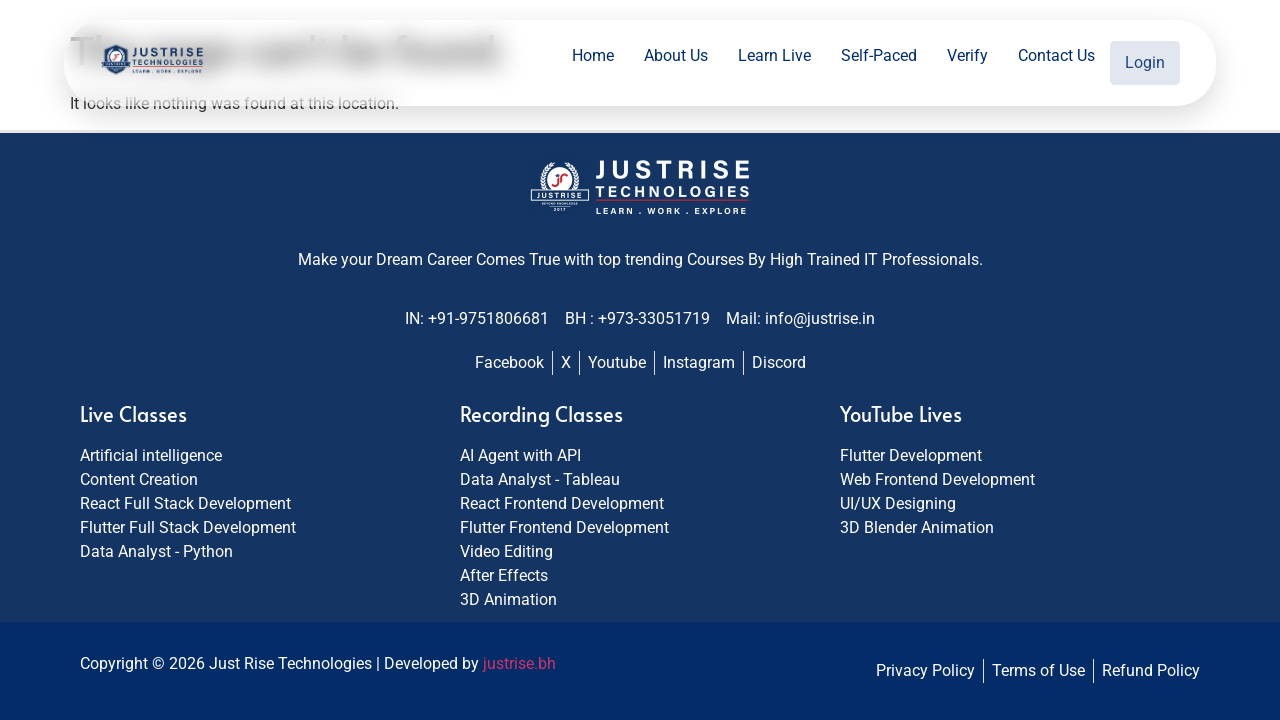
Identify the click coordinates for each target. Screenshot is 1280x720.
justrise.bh (519, 663)
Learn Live (777, 60)
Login (1146, 60)
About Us (679, 60)
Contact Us (1059, 60)
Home (596, 60)
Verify (970, 60)
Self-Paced (882, 60)
